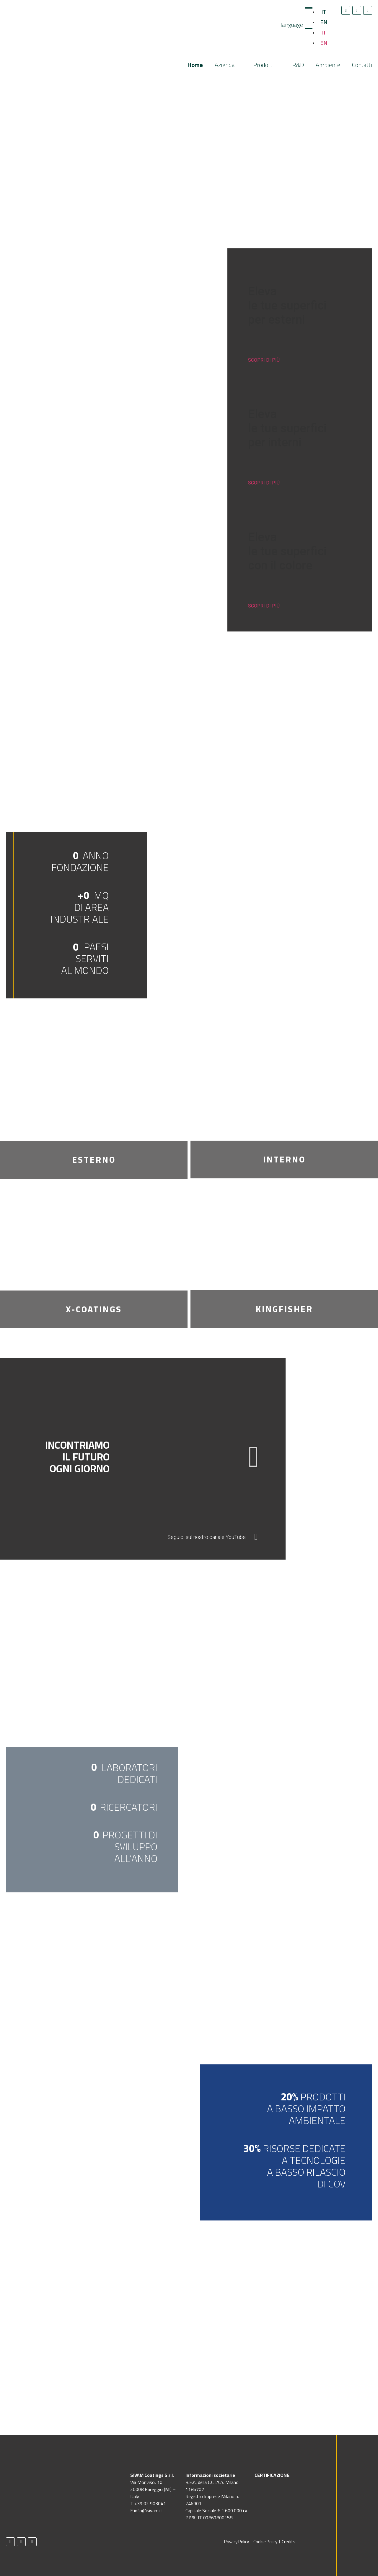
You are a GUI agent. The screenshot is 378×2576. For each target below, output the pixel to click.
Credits (288, 2541)
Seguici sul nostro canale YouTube (206, 1537)
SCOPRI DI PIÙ (264, 360)
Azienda (228, 65)
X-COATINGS (94, 1309)
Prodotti (267, 65)
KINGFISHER (284, 1309)
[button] (253, 1457)
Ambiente (328, 64)
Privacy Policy (236, 2541)
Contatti (362, 64)
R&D (298, 64)
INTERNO (284, 1159)
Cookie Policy (265, 2541)
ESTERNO (94, 1159)
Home (195, 64)
